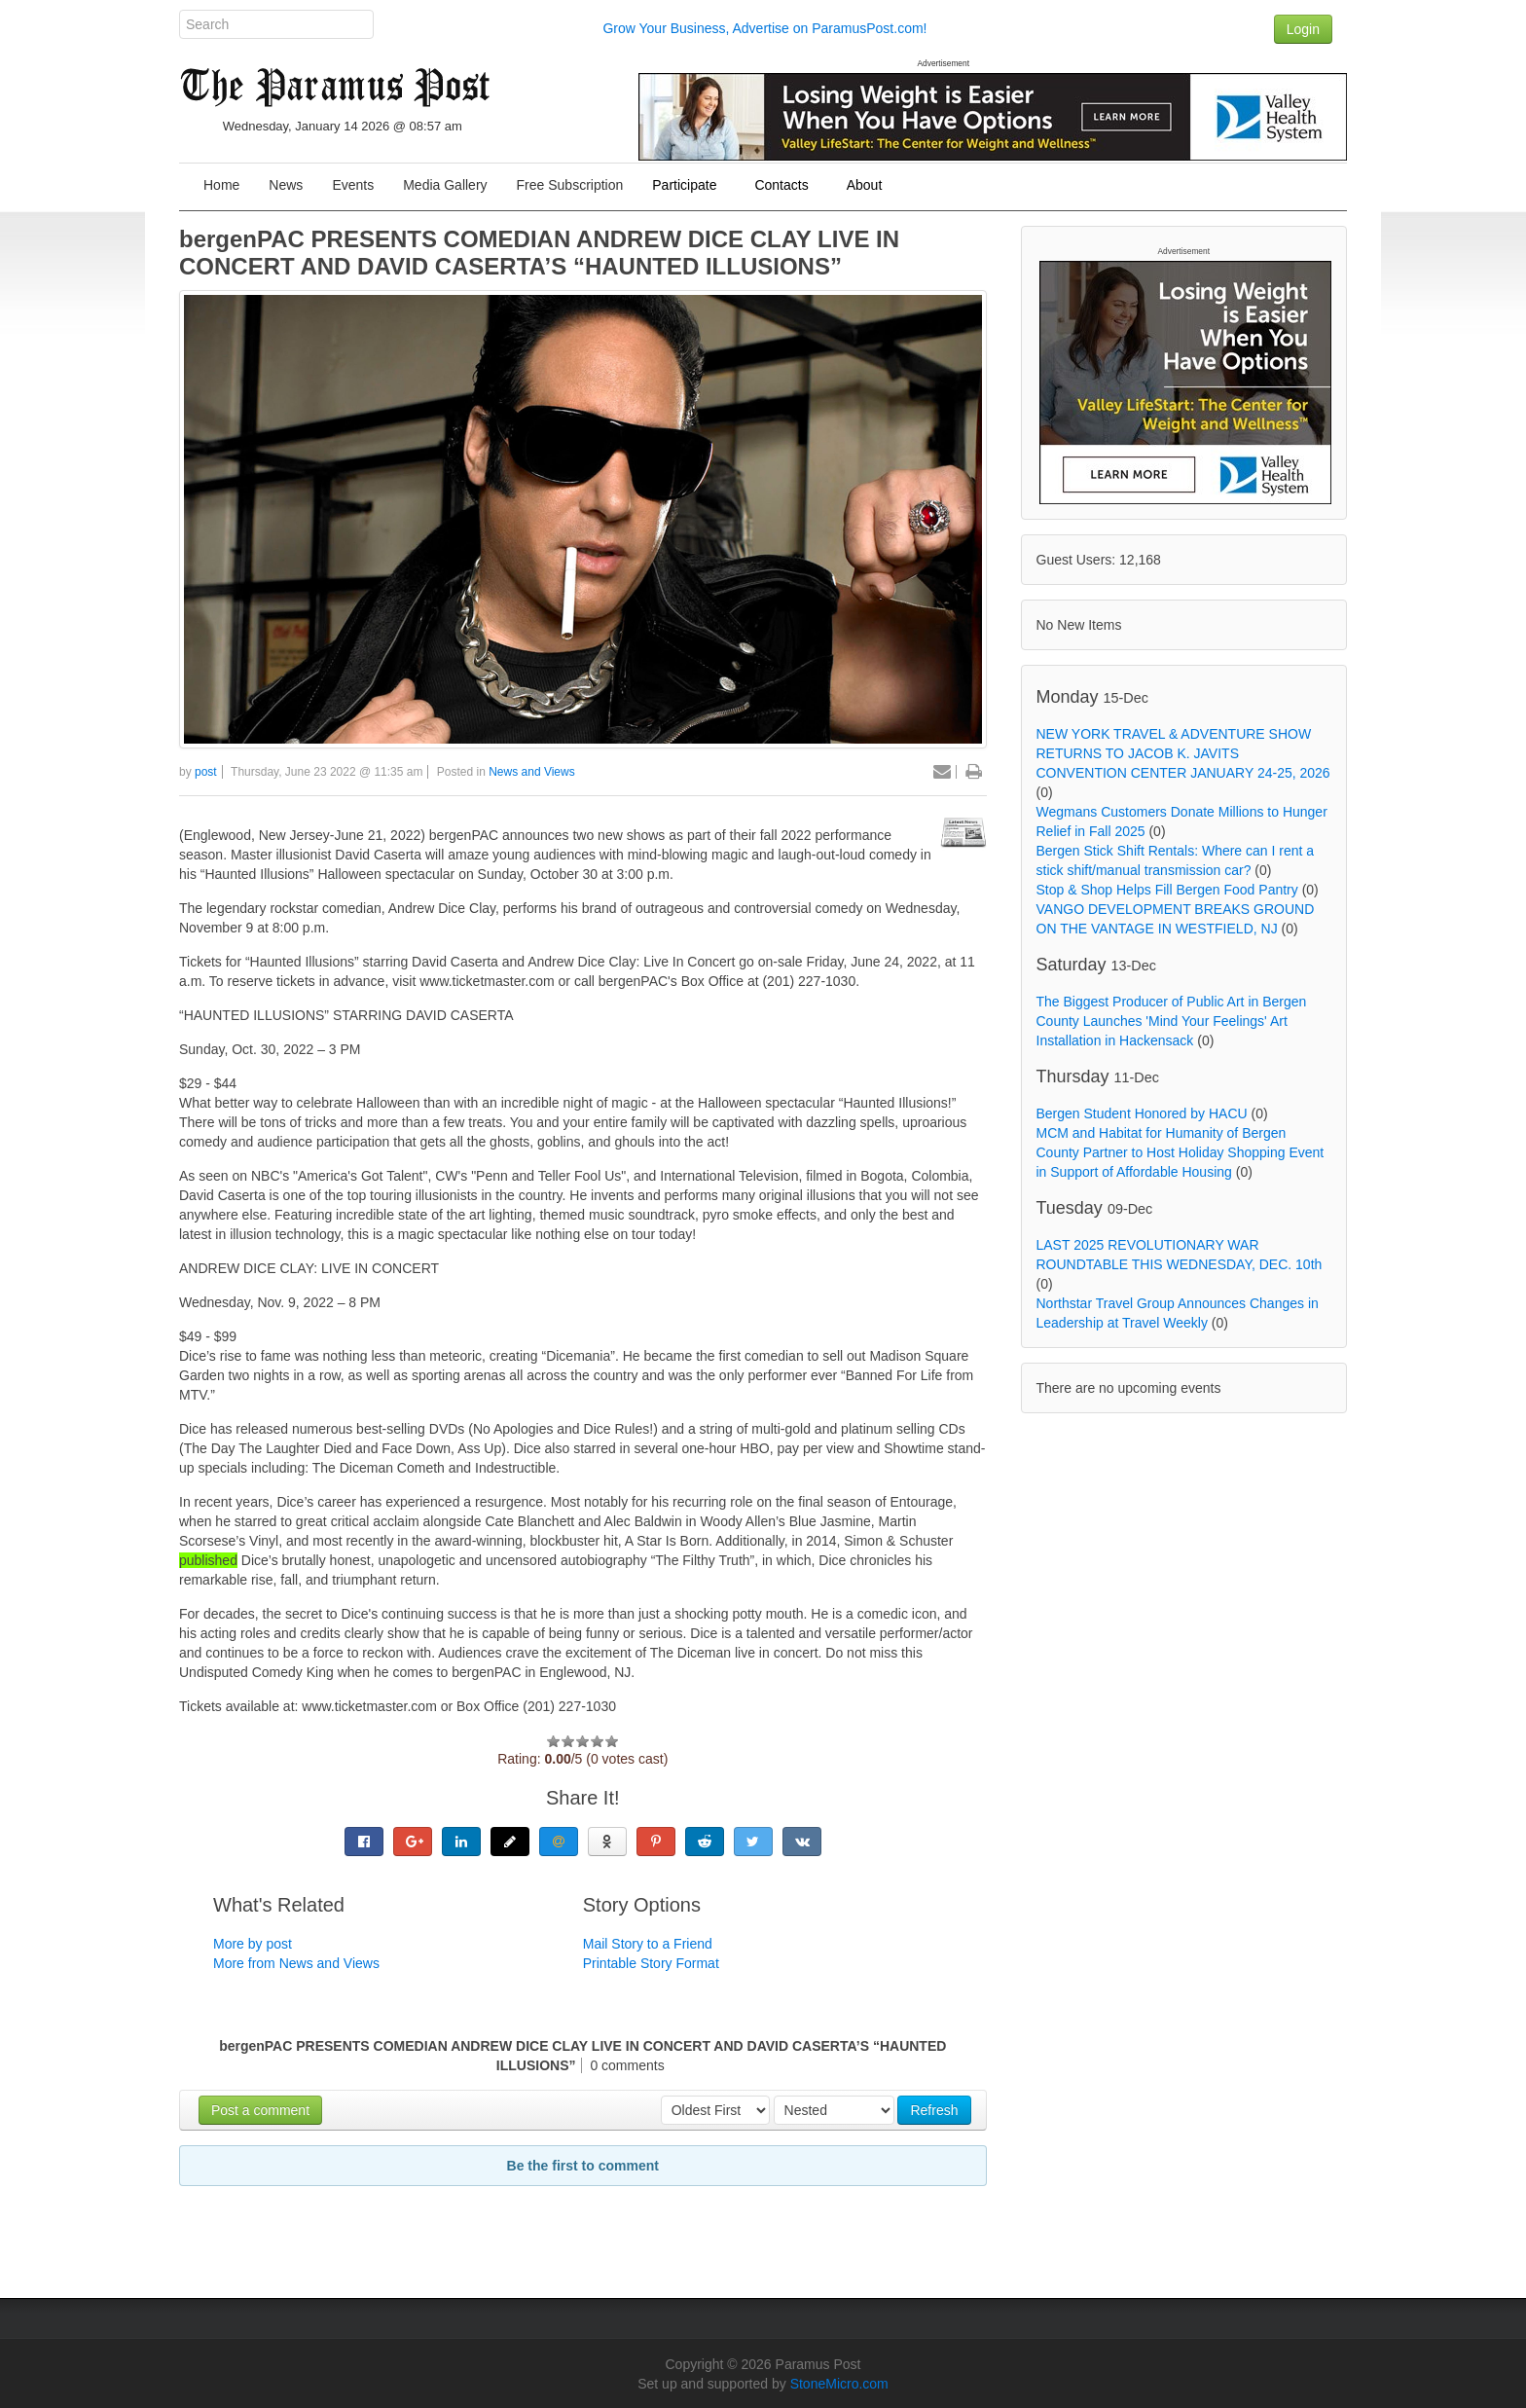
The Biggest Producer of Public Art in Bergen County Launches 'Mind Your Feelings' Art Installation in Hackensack (1171, 1021)
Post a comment (260, 2110)
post (206, 772)
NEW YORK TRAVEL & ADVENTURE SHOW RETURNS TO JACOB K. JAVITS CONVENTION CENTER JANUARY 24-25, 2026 (1183, 753)
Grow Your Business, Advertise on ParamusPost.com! (764, 28)
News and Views (532, 772)
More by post (252, 1944)
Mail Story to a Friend (647, 1944)
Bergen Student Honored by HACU (1142, 1113)
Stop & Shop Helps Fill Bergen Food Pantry (1167, 889)
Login (1303, 29)
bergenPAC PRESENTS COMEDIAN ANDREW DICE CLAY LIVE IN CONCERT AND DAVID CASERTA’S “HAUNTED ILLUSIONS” (539, 252)
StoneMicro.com (839, 2383)
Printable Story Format (651, 1963)
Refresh (934, 2110)
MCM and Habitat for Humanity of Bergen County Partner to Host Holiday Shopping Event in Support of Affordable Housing (1180, 1152)
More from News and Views (296, 1963)
